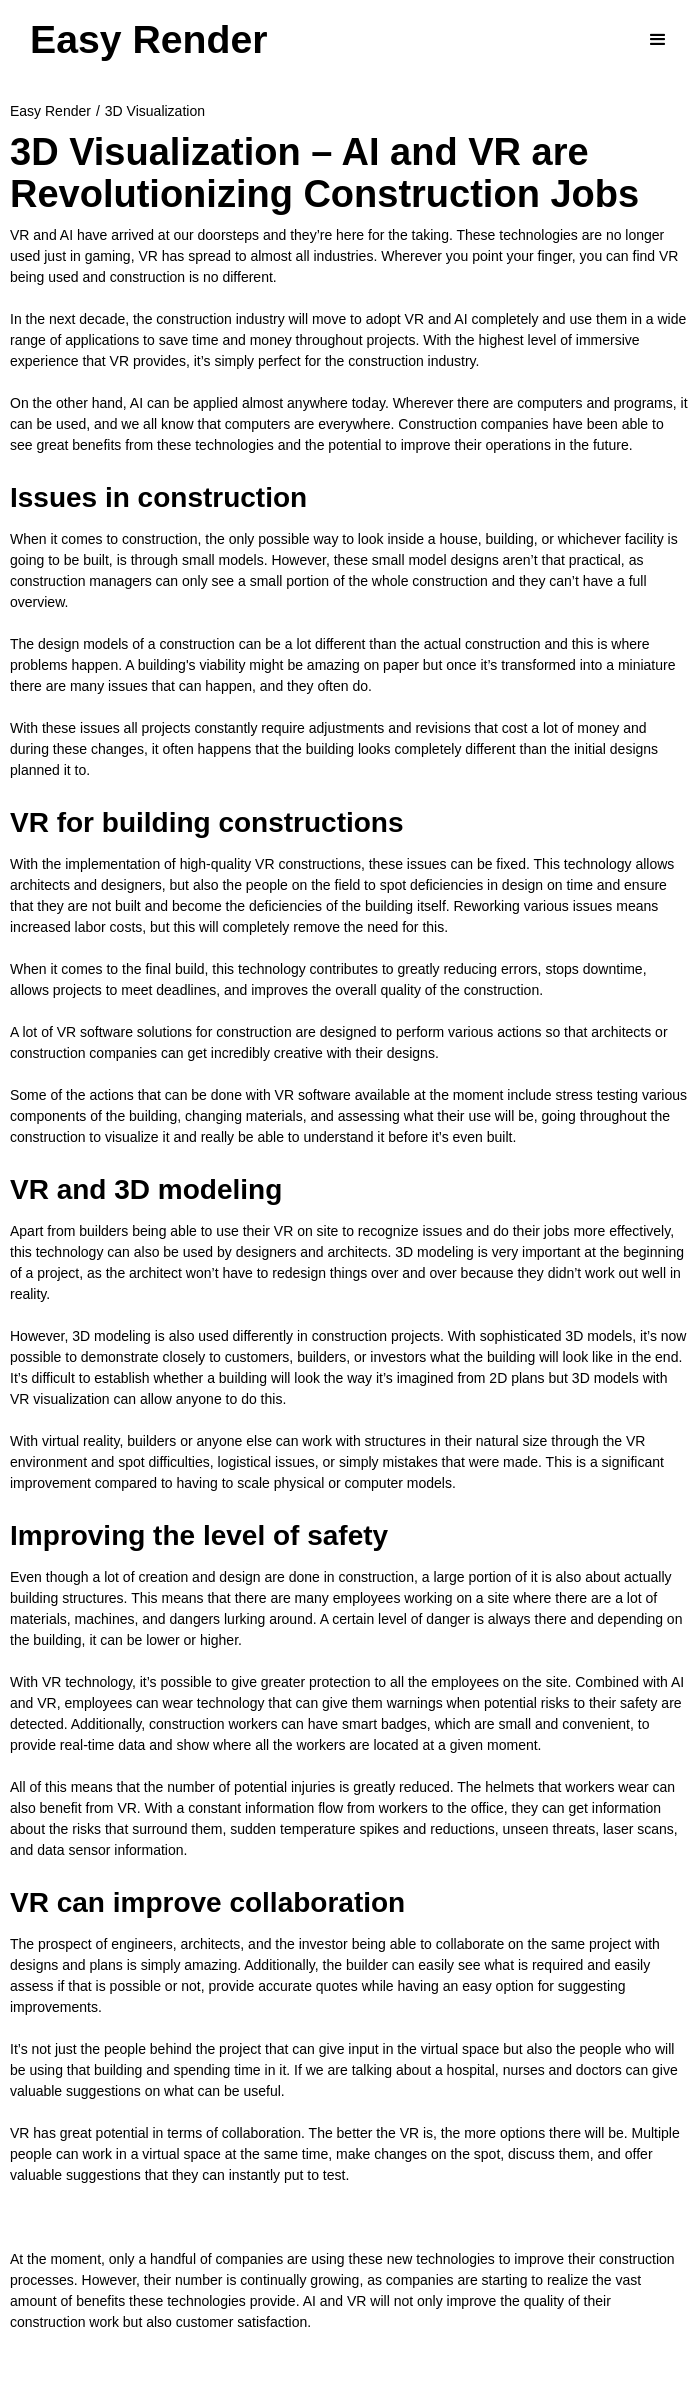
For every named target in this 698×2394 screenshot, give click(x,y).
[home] (148, 40)
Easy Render (50, 111)
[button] (658, 40)
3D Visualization (155, 111)
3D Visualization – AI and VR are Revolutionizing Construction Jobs (324, 173)
